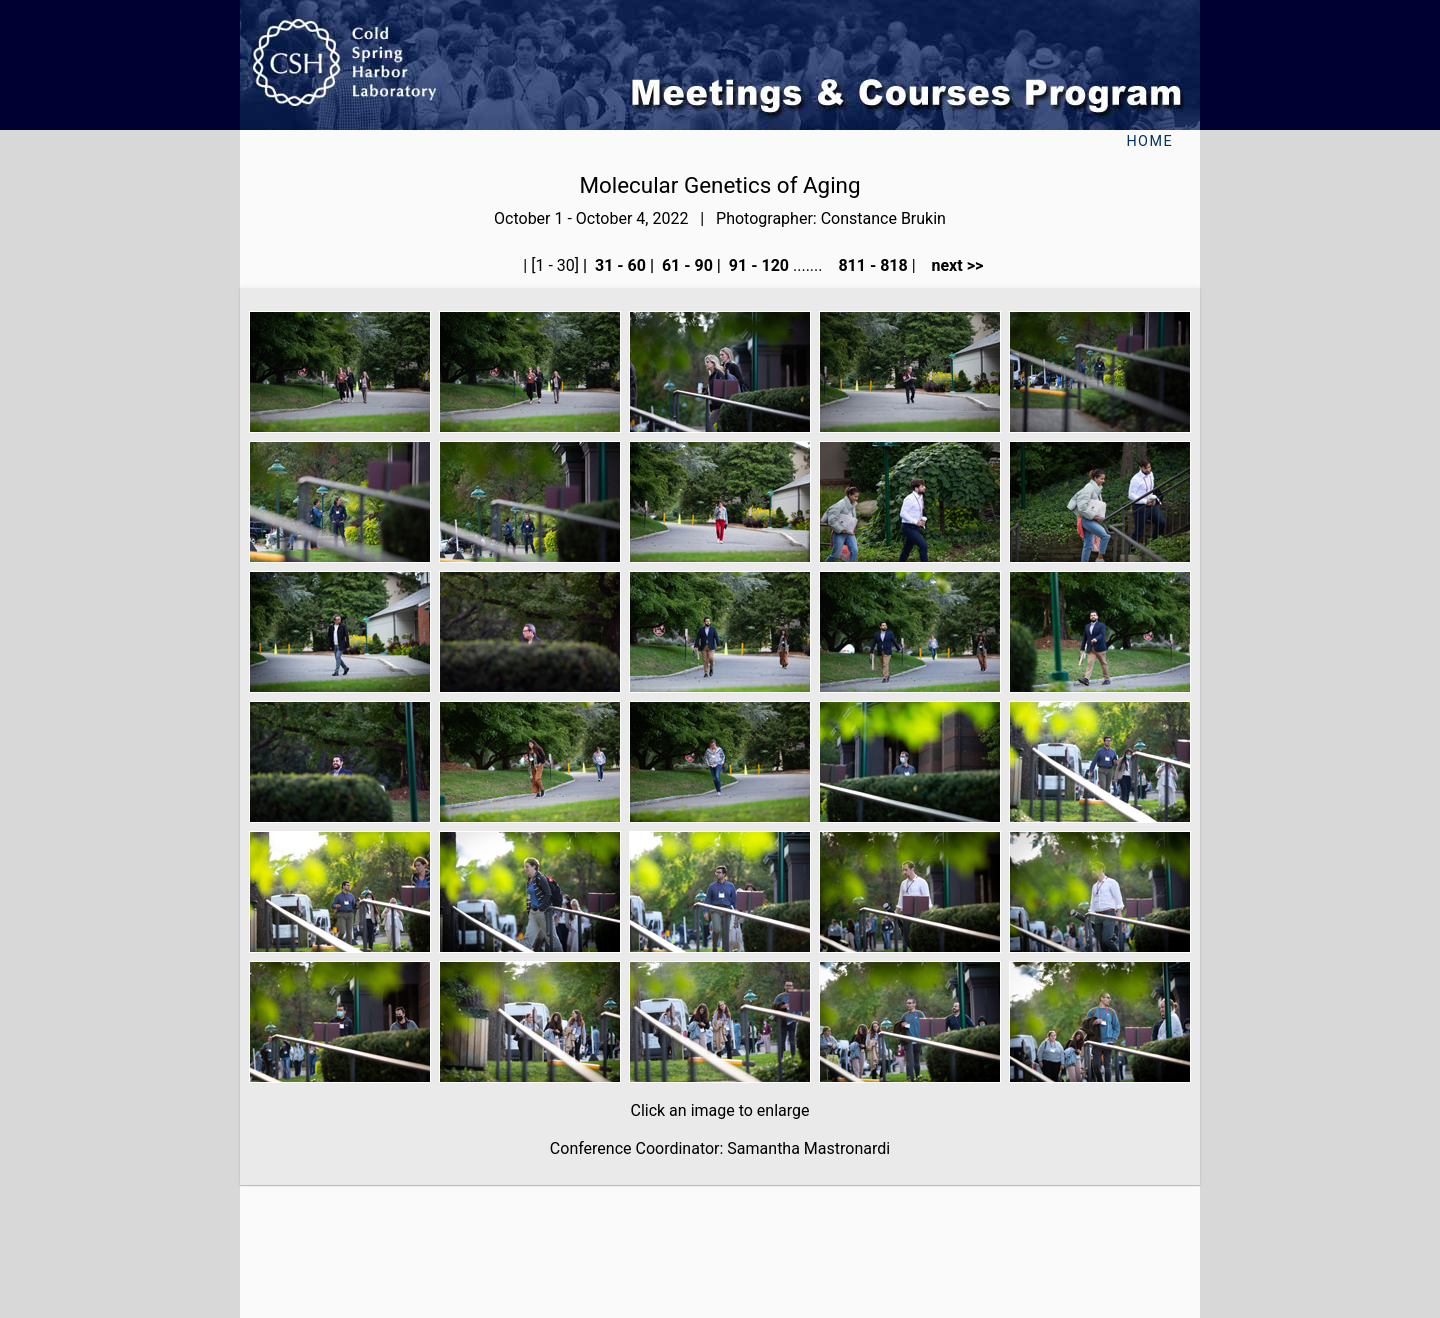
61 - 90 (685, 265)
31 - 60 (618, 265)
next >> (952, 265)
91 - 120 (757, 265)
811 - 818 (870, 265)
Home (1149, 141)
